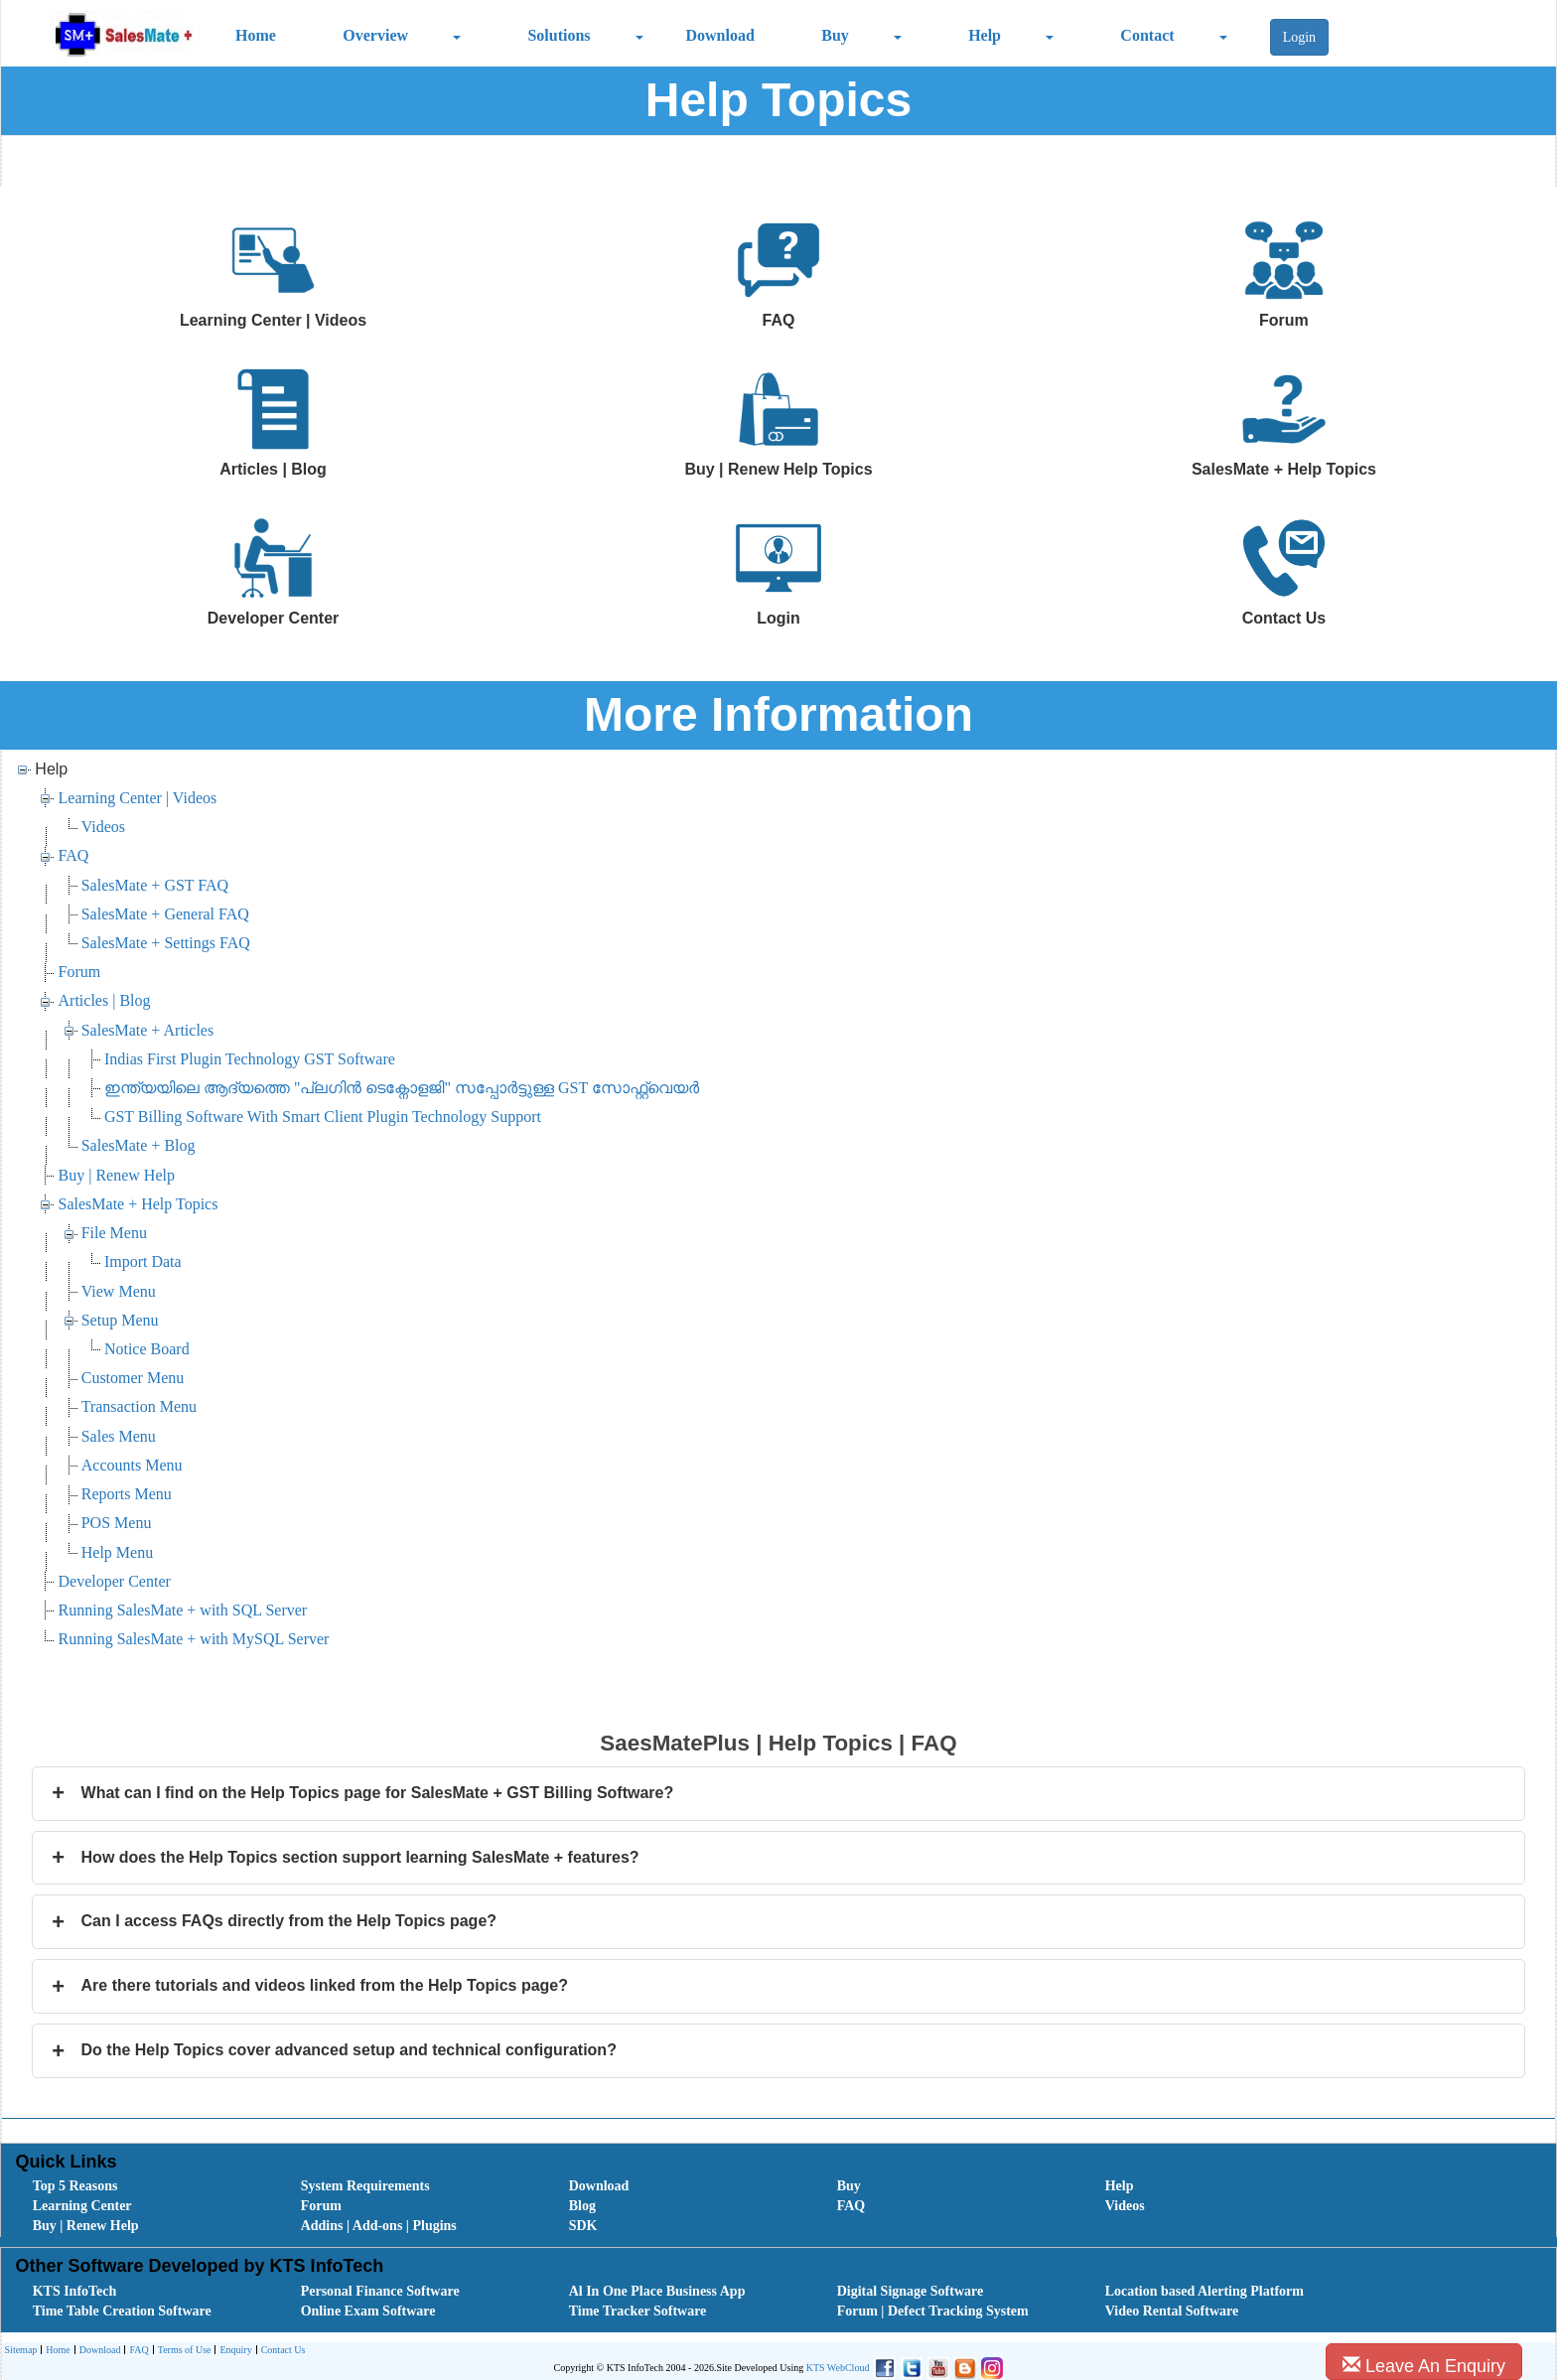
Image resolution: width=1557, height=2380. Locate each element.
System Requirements (365, 2185)
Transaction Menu (139, 1406)
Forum (80, 971)
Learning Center (82, 2205)
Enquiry (232, 2350)
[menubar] (783, 2206)
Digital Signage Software (910, 2291)
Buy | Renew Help (117, 1175)
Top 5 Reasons (75, 2185)
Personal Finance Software (380, 2291)
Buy (835, 35)
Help (984, 35)
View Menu (118, 1291)
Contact (1147, 35)
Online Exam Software (368, 2311)
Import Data (143, 1261)
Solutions (558, 35)
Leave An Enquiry (1424, 2365)
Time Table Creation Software (122, 2311)
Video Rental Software (1172, 2311)
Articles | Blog (105, 1000)
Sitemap (21, 2349)
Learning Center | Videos (138, 797)
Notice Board (147, 1348)
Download (719, 35)
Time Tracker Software (638, 2311)
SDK (583, 2225)
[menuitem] (145, 2186)
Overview (375, 35)
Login (1299, 37)
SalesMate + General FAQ (165, 914)
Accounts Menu (132, 1465)
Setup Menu (120, 1320)
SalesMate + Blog (138, 1145)
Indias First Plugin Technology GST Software (249, 1058)
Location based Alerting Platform (1204, 2291)
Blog (582, 2205)
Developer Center (115, 1581)
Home (255, 35)
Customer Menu (133, 1377)
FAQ (74, 855)
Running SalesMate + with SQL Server (183, 1610)
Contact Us (281, 2350)
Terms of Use (182, 2350)
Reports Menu (126, 1493)
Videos (103, 826)
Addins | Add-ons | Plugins (379, 2225)
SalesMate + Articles (147, 1030)
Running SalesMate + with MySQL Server (194, 1638)
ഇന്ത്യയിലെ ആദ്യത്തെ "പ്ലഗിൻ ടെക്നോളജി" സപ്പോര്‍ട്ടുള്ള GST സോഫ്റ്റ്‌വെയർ (401, 1087)
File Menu (114, 1232)
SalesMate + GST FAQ (154, 885)
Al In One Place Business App (657, 2291)
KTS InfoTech (75, 2291)
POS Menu (116, 1522)
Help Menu (117, 1552)
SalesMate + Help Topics (138, 1203)
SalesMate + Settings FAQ (165, 942)
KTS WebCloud (838, 2367)
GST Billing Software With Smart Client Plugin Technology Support (322, 1116)
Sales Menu (118, 1436)
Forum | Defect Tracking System (933, 2311)
